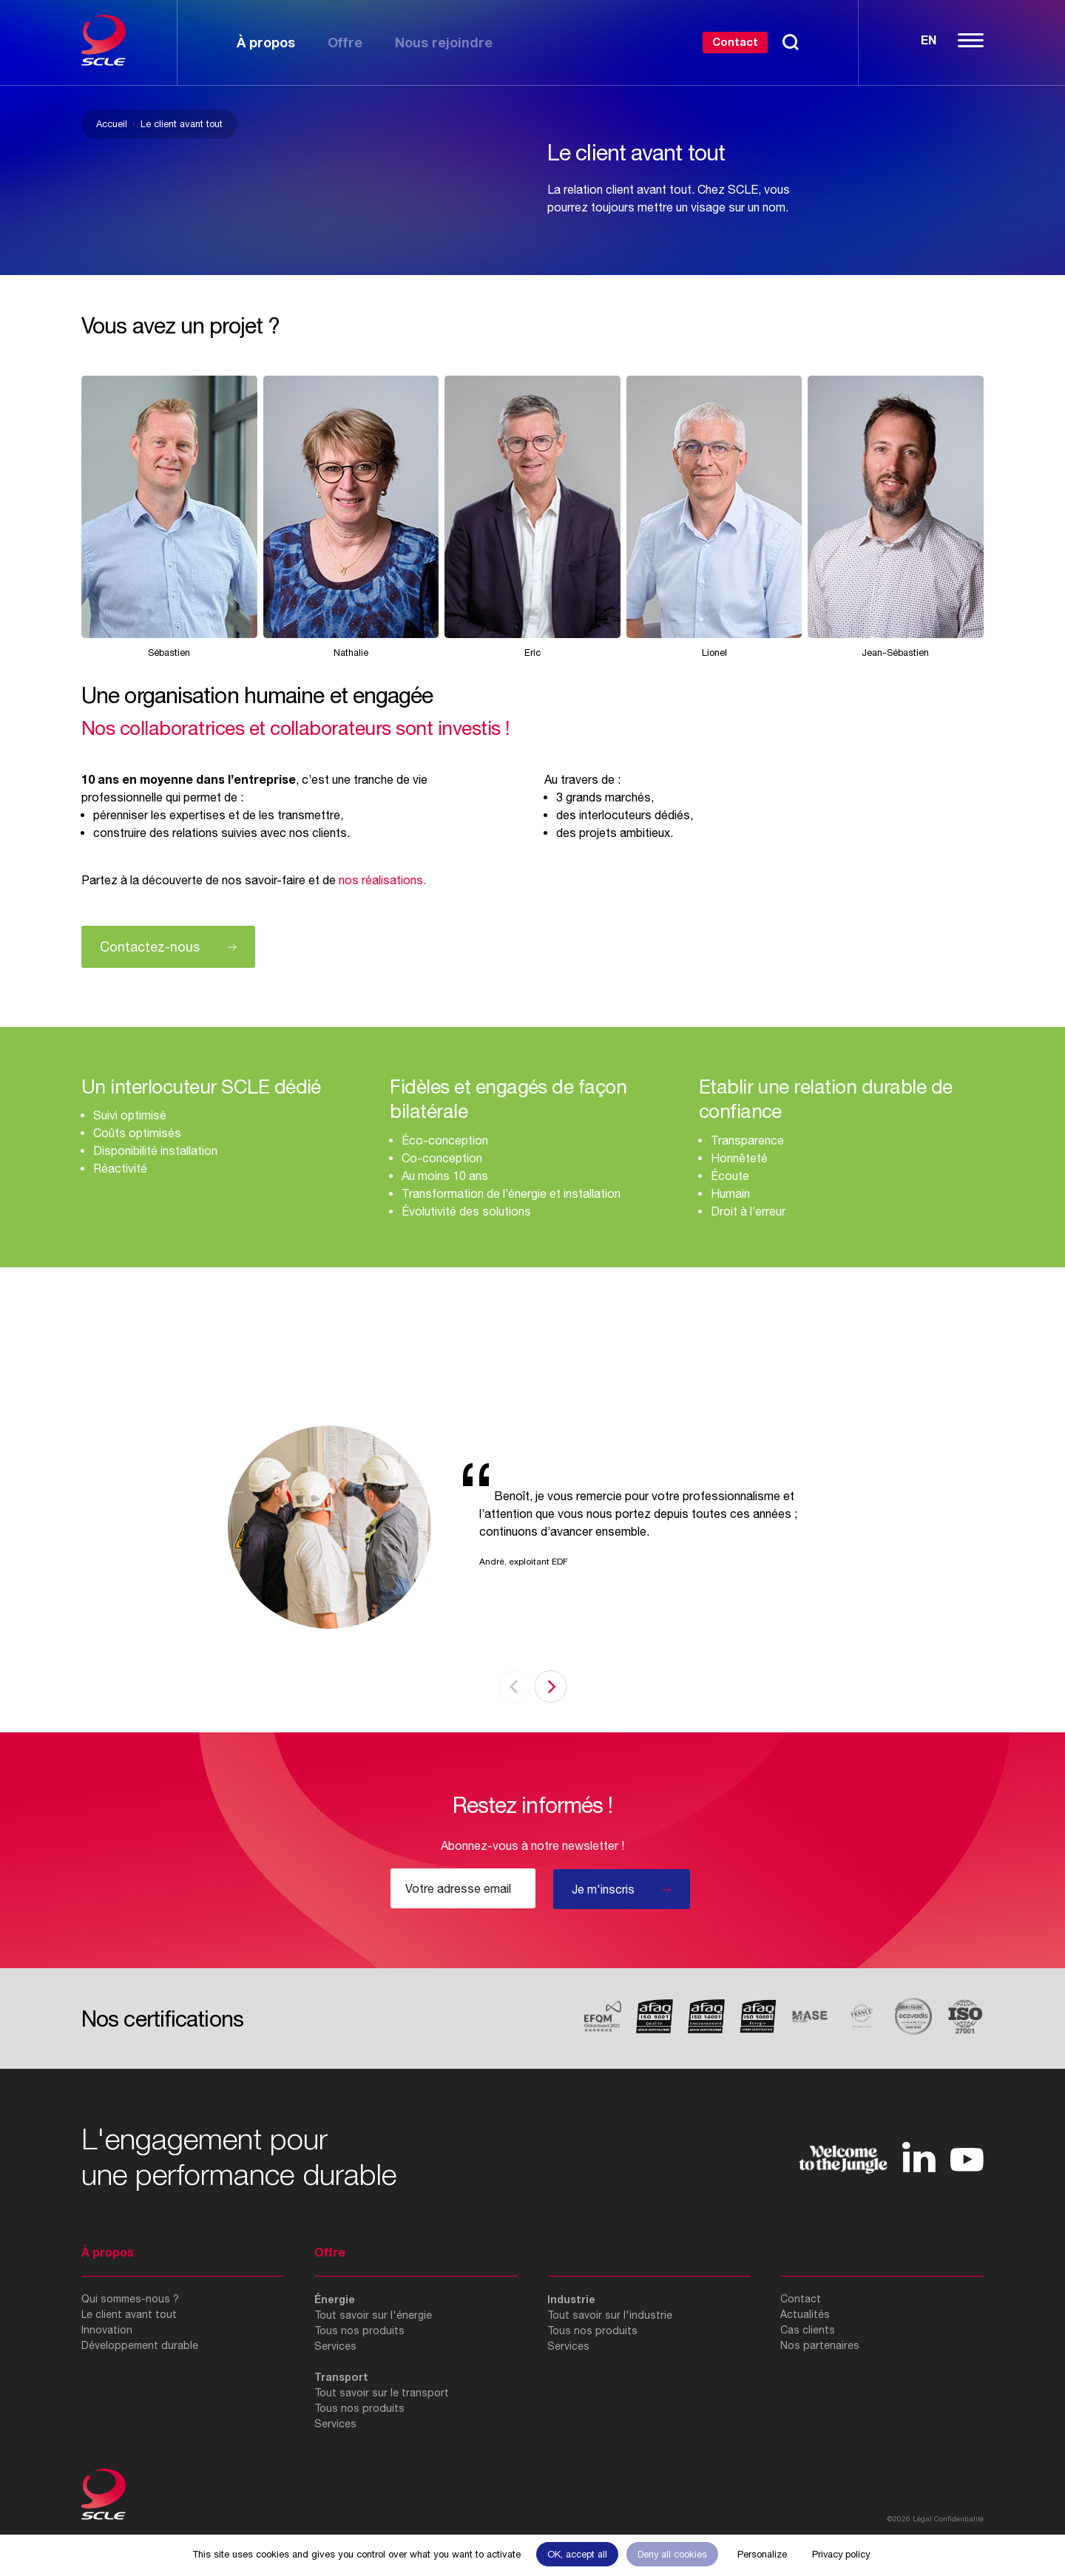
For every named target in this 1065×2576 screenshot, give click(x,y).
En (928, 40)
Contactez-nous (150, 947)
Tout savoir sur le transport (381, 2393)
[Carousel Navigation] (532, 1686)
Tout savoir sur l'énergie (373, 2315)
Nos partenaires (819, 2345)
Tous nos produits (359, 2330)
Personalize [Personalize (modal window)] (762, 2554)
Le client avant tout (129, 2314)
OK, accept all (577, 2554)
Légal (922, 2518)
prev (514, 1686)
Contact (735, 41)
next (551, 1686)
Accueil (111, 123)
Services (335, 2346)
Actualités (805, 2314)
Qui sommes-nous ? (130, 2299)
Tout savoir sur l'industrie (609, 2315)
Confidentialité (959, 2518)
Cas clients (807, 2330)
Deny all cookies (672, 2554)
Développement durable (139, 2345)
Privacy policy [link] (841, 2554)
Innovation (106, 2330)
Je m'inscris (603, 1889)
